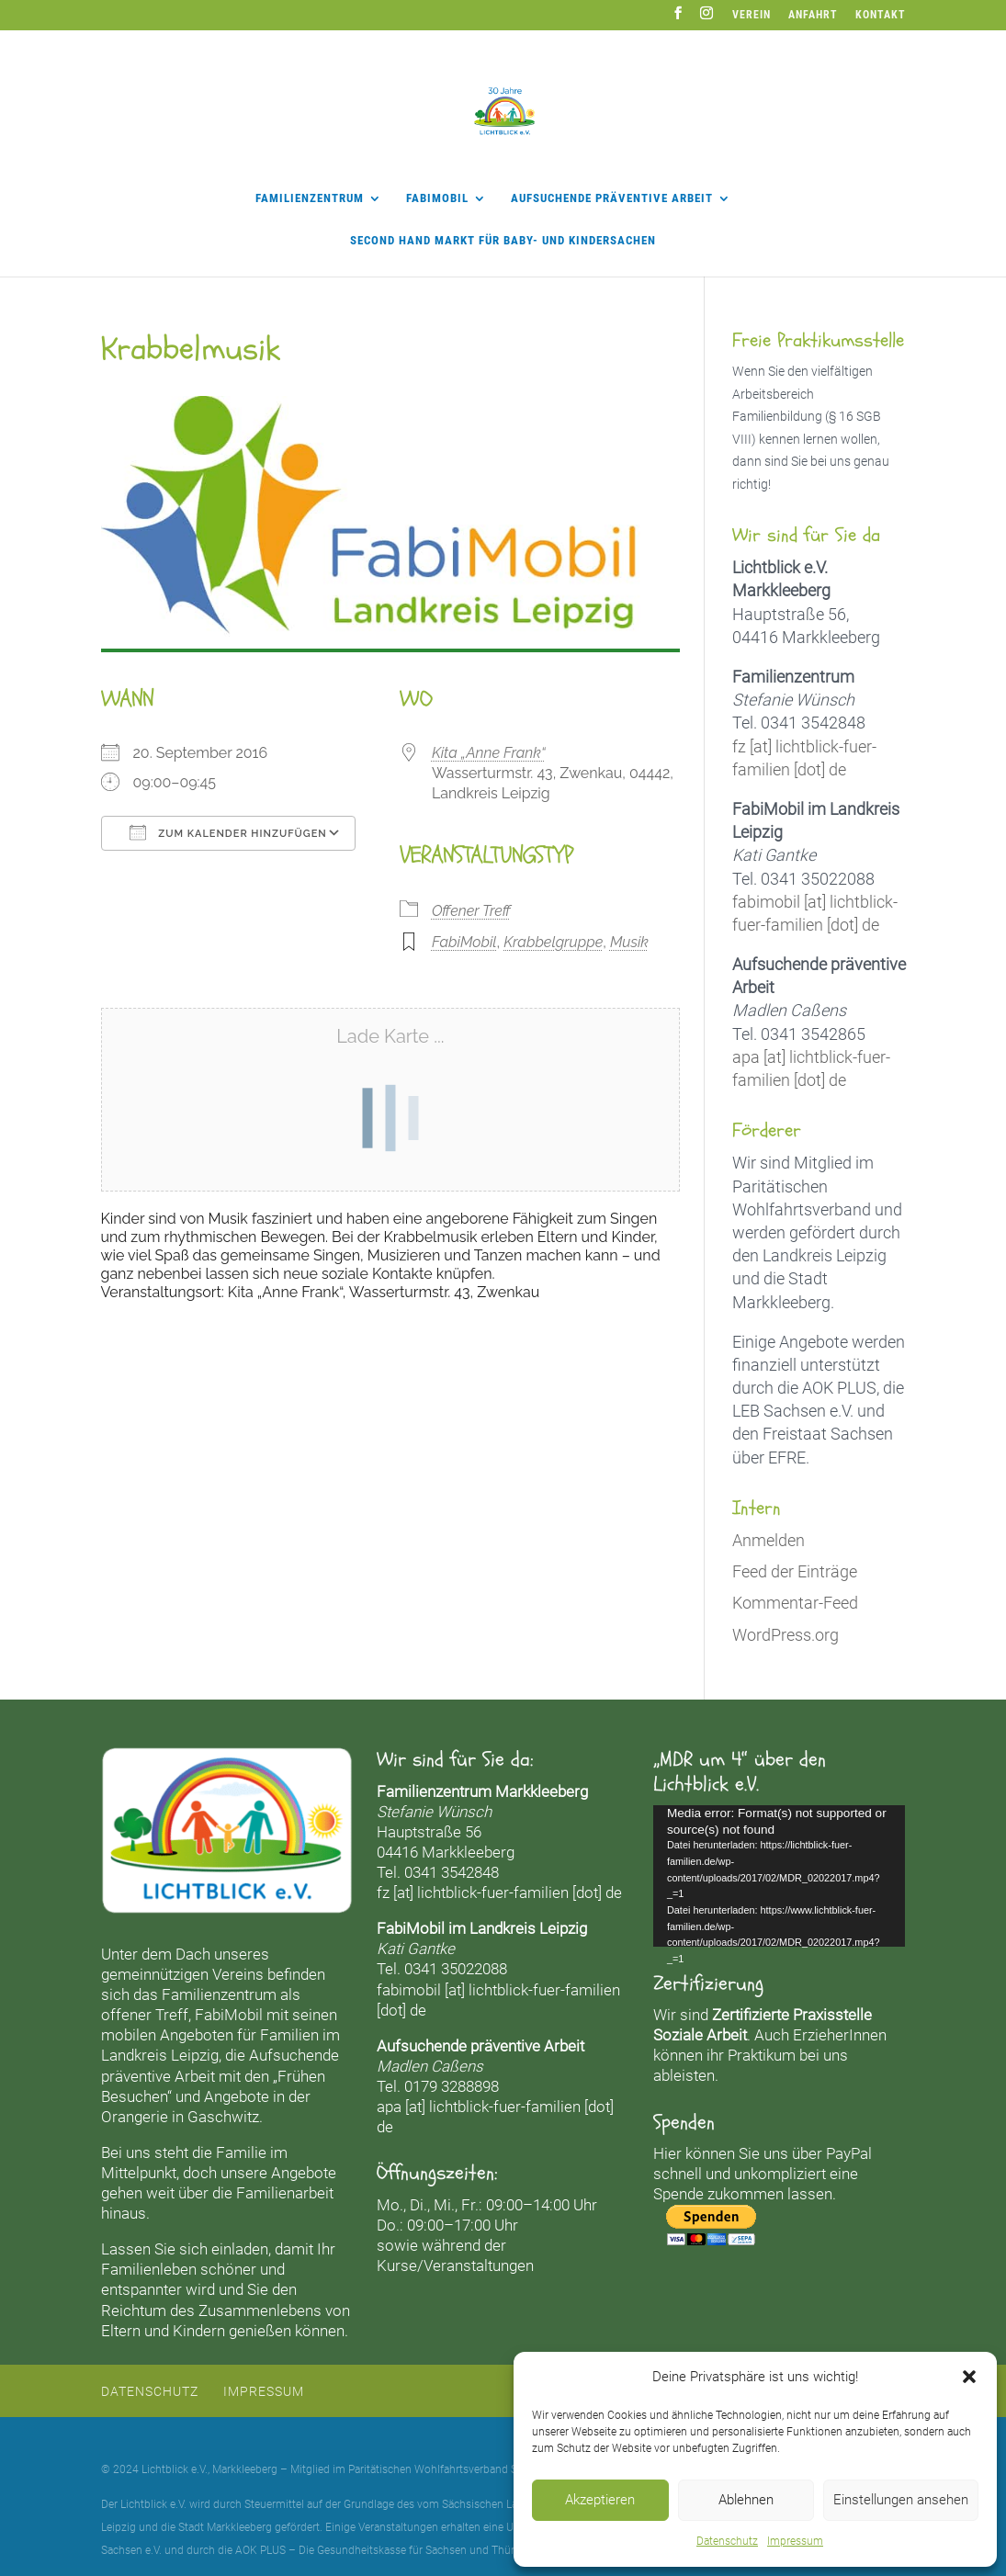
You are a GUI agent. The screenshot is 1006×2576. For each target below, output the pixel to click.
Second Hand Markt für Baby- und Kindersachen (503, 240)
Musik (629, 942)
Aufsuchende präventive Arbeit (612, 198)
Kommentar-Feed (795, 1602)
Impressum (795, 2541)
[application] (779, 1876)
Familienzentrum (309, 198)
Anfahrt (813, 15)
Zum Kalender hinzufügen (228, 832)
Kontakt (880, 15)
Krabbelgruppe (553, 942)
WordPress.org (785, 1634)
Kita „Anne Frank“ (489, 753)
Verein (751, 15)
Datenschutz (727, 2541)
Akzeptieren (600, 2499)
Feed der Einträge (794, 1571)
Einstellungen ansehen (900, 2499)
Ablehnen (746, 2499)
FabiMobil (437, 198)
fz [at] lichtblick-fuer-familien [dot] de (499, 1892)
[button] (969, 2376)
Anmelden (768, 1540)
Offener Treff (471, 911)
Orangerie (134, 2116)
